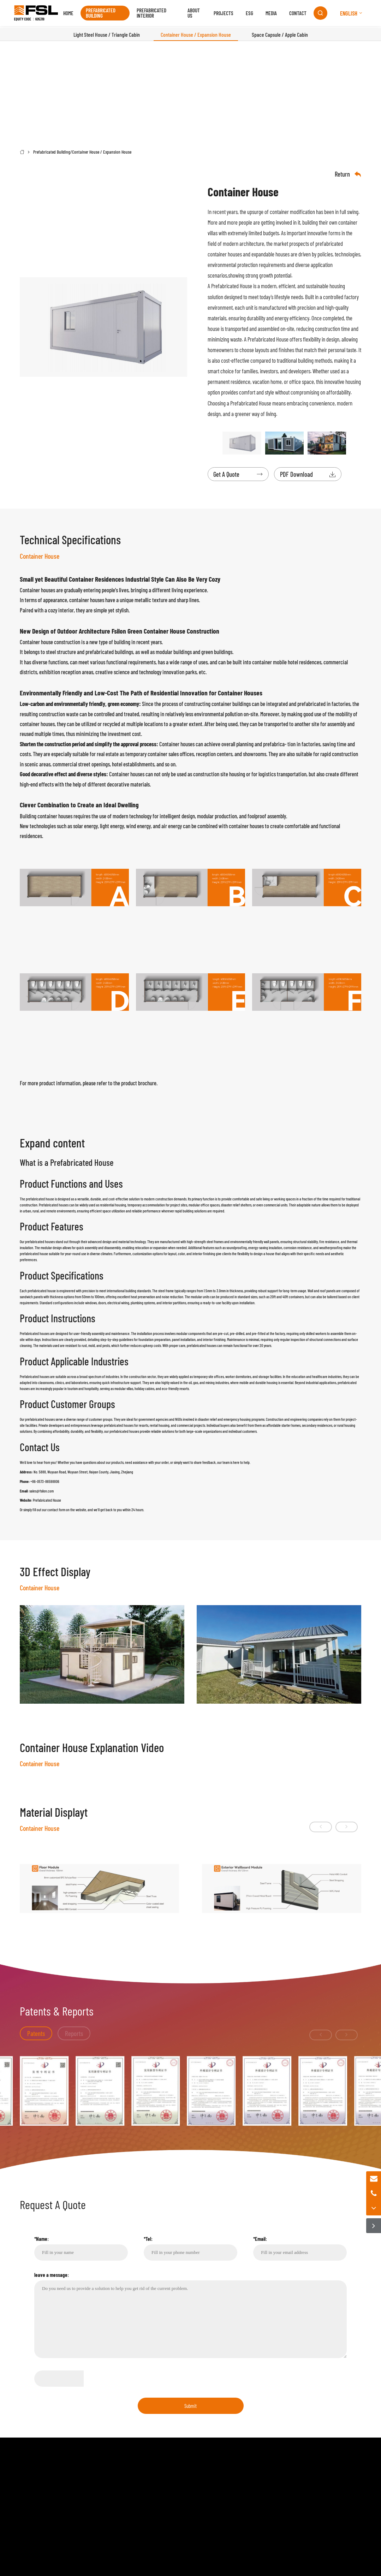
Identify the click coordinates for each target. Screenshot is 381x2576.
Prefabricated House (231, 286)
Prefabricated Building (106, 14)
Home (74, 14)
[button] (304, 1927)
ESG (243, 14)
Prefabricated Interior (152, 14)
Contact (291, 14)
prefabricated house (40, 1200)
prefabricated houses (201, 1347)
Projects (217, 14)
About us (189, 14)
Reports (79, 2183)
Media (264, 14)
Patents (37, 2183)
